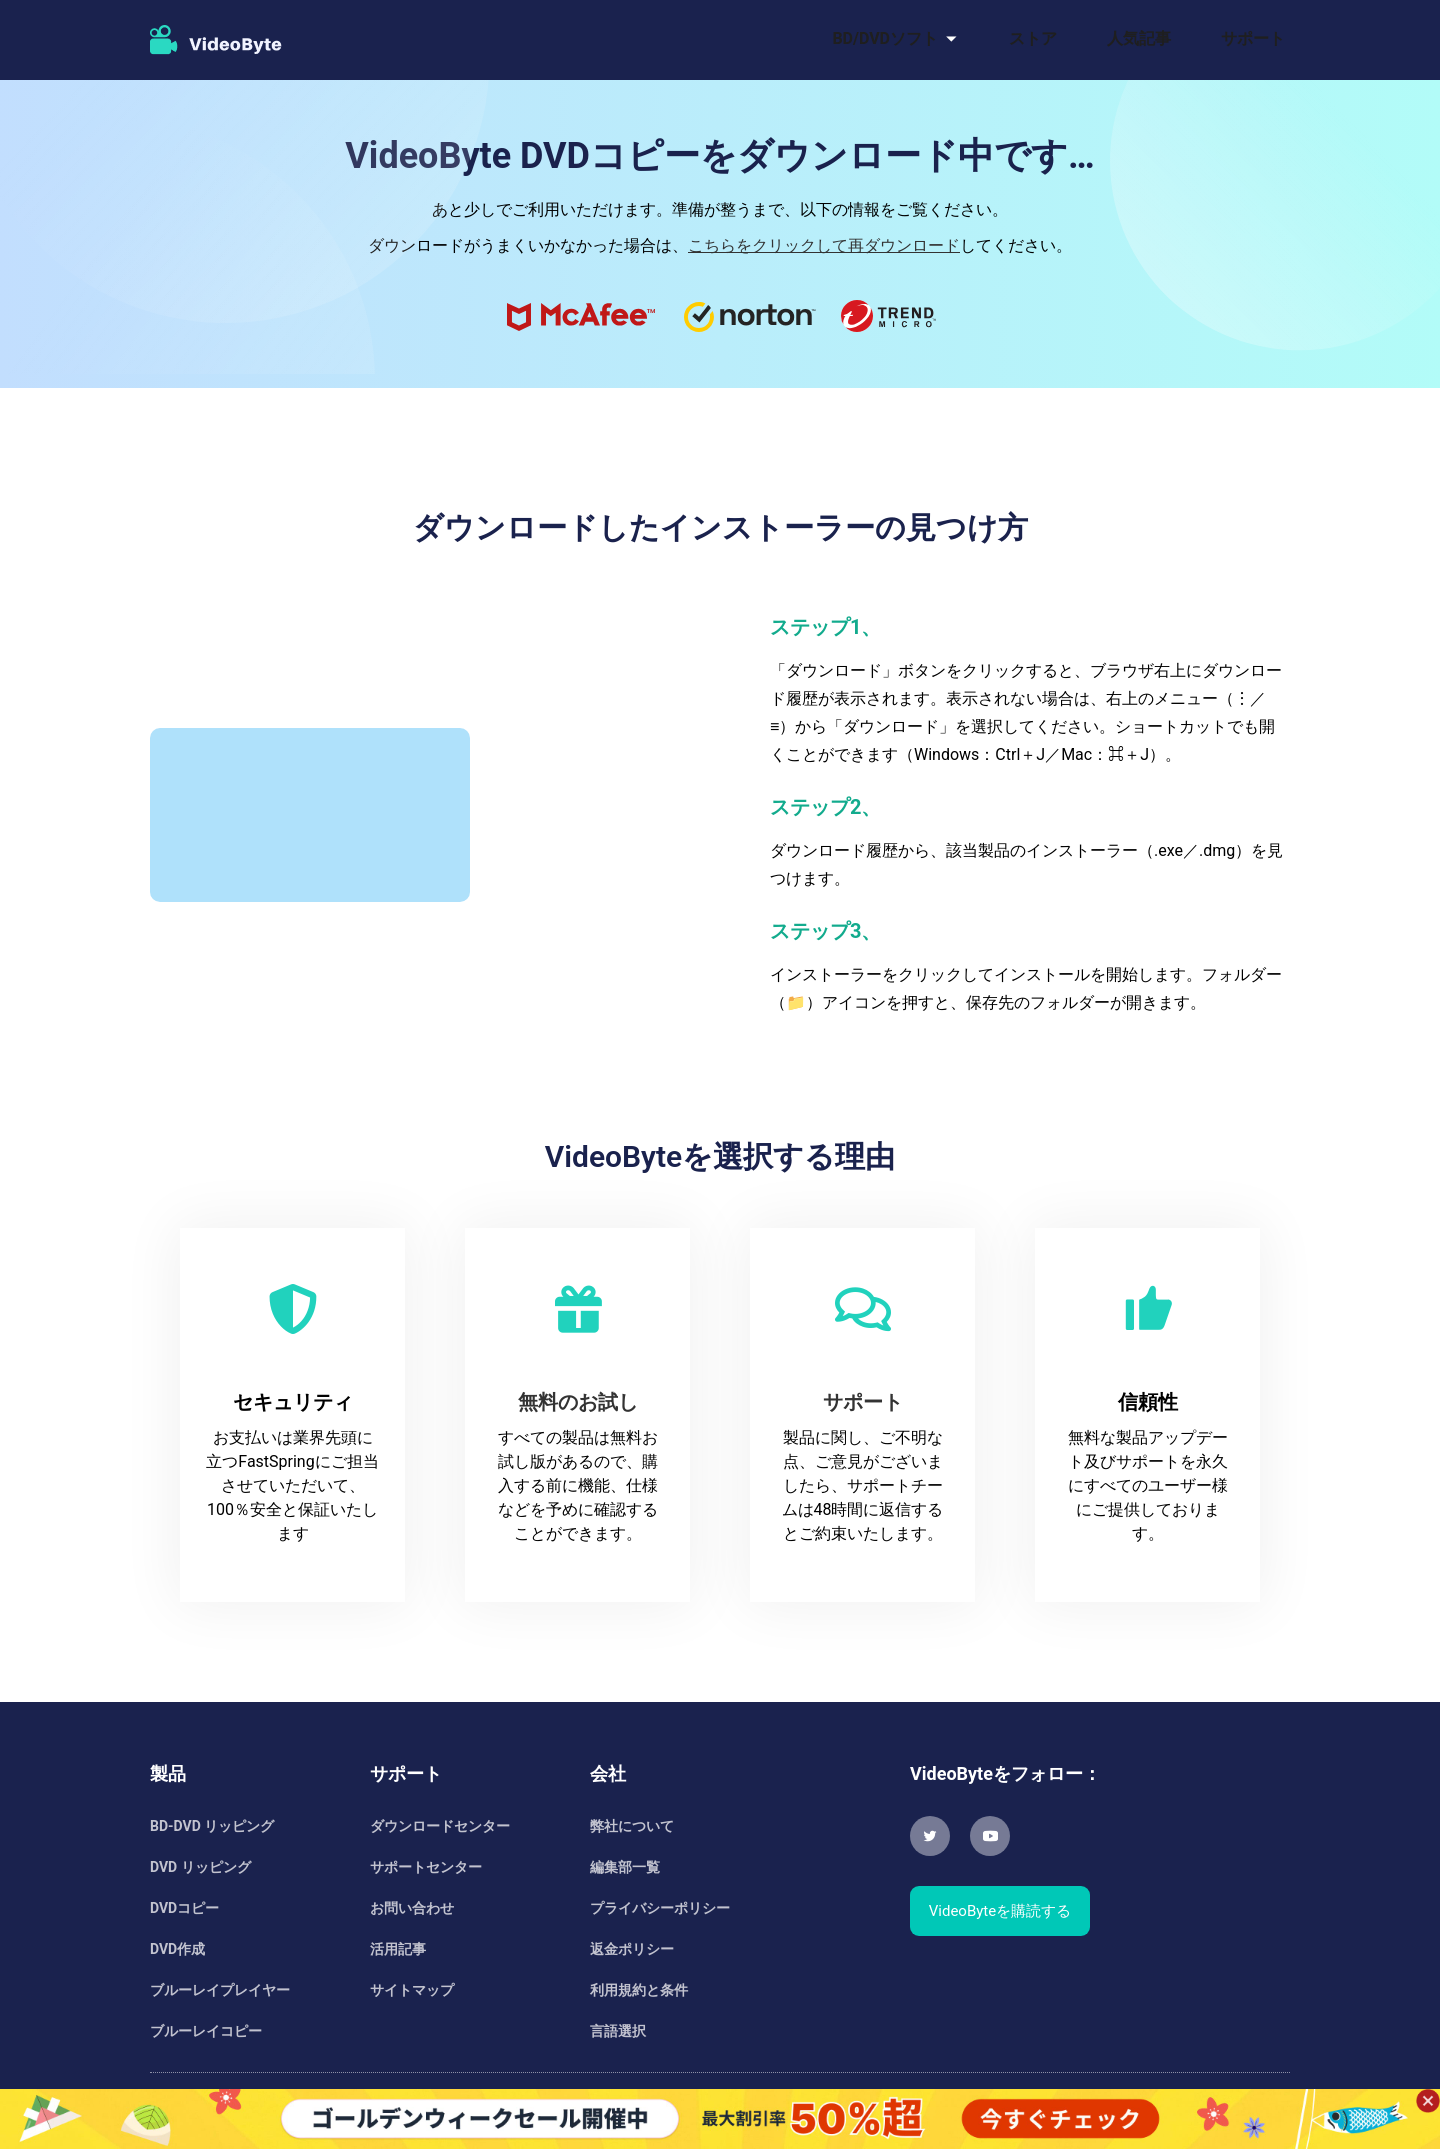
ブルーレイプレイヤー (220, 1990)
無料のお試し (578, 1402)
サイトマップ (412, 1990)
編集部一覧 (625, 1867)
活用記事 (398, 1949)
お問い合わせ (412, 1908)
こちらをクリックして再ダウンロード (824, 245)
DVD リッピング (200, 1867)
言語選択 (618, 2031)
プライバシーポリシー (660, 1908)
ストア (1033, 38)
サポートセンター (426, 1867)
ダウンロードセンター (440, 1826)
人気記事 (1139, 38)
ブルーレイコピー (206, 2031)
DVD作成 (177, 1949)
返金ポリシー (632, 1949)
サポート (1253, 38)
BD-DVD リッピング (212, 1826)
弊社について (632, 1826)
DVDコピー (184, 1908)
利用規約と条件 (639, 1990)
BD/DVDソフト (885, 38)
